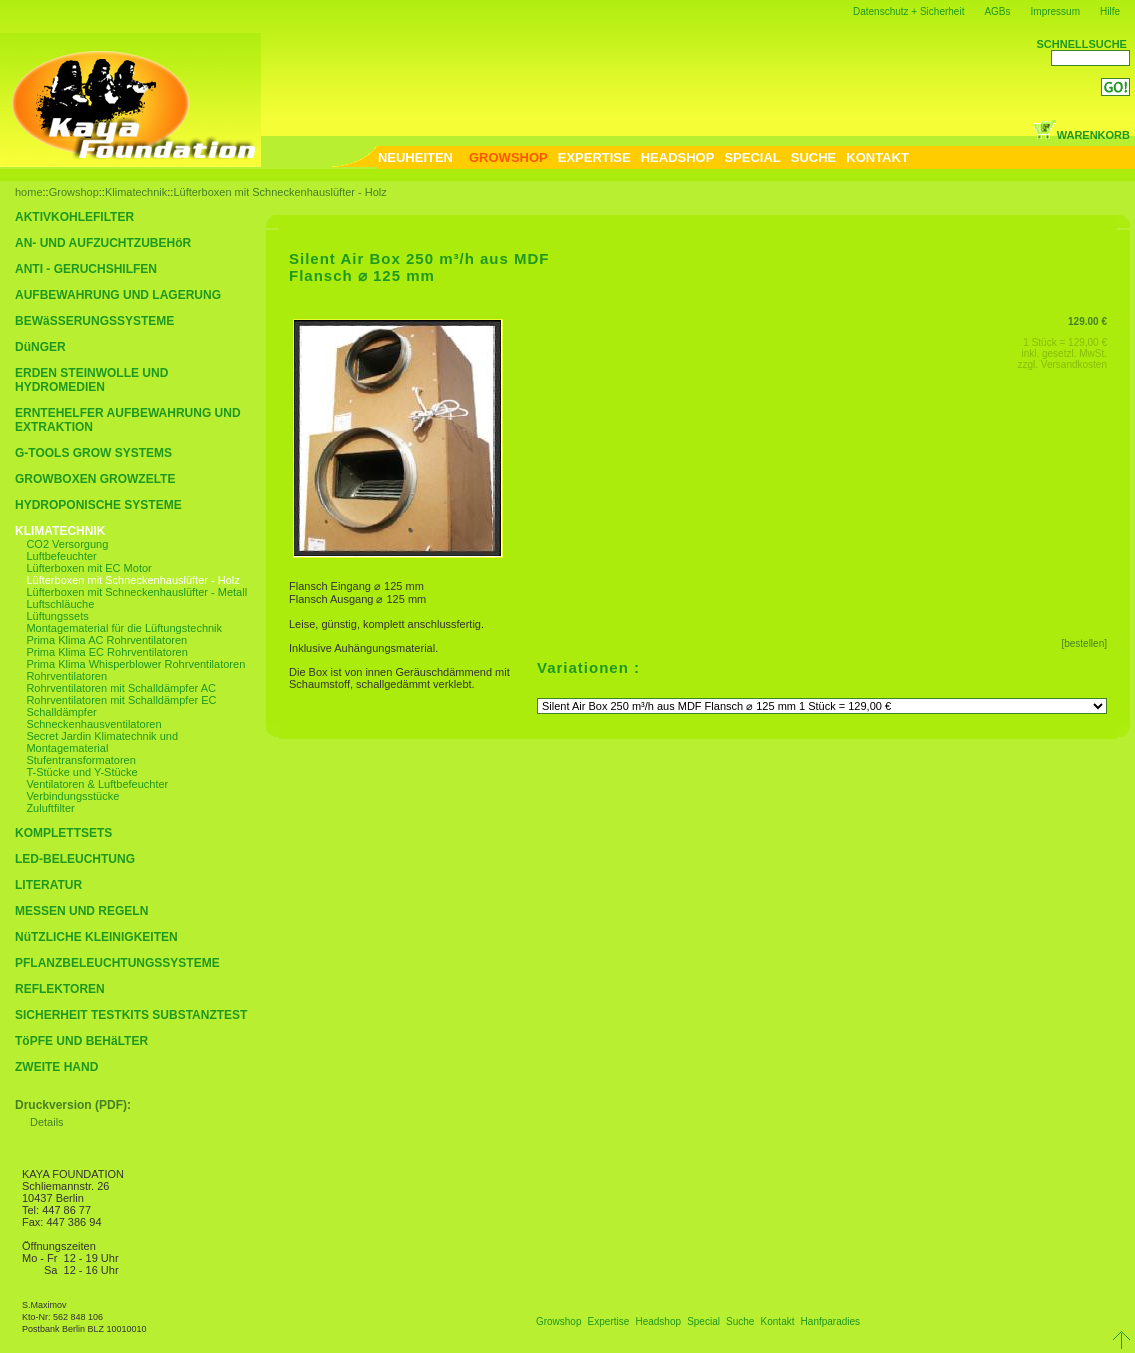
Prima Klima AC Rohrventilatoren (106, 640)
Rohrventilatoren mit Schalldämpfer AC (121, 688)
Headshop (658, 1321)
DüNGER (40, 347)
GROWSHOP (508, 157)
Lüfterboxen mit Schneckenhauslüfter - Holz (279, 192)
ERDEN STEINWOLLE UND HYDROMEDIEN (91, 380)
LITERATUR (48, 885)
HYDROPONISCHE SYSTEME (98, 505)
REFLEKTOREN (60, 989)
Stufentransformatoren (80, 760)
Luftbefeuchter (61, 556)
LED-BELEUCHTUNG (75, 859)
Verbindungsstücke (72, 796)
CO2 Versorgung (67, 544)
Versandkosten (1074, 364)
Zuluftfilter (50, 808)
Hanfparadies (830, 1321)
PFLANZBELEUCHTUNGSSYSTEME (117, 963)
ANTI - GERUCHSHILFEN (86, 269)
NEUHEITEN (415, 157)
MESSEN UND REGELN (81, 911)
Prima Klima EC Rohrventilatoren (106, 652)
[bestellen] (1084, 643)
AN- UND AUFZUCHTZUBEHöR (103, 243)
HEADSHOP (678, 157)
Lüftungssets (57, 616)
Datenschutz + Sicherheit (908, 11)
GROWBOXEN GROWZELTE (95, 479)
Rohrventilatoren (66, 676)
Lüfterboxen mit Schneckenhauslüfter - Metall (136, 592)
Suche (740, 1321)
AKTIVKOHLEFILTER (74, 217)
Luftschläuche (60, 604)
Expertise (609, 1321)
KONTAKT (877, 157)
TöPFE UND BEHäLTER (81, 1041)
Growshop (74, 192)
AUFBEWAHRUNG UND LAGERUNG (118, 295)
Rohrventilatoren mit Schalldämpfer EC (121, 700)
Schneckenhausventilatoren (93, 724)
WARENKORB (1081, 135)
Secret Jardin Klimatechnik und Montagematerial (102, 742)
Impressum (1055, 11)
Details (47, 1122)
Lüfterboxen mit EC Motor (88, 568)
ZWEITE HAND (56, 1067)
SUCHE (814, 157)
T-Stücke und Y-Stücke (81, 772)
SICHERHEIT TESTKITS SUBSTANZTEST (131, 1015)
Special (703, 1321)
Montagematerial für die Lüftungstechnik (124, 628)
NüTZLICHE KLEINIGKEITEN (96, 937)
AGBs (997, 11)
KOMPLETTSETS (63, 833)
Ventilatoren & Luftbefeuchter (97, 784)
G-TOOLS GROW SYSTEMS (93, 453)
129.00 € (1087, 321)
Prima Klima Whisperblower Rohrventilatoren (135, 664)
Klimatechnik (136, 192)
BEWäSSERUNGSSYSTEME (94, 321)
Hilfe (1110, 11)
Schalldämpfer (61, 712)
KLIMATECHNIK (60, 531)
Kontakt (778, 1321)
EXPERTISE (594, 157)
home (29, 192)
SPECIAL (752, 157)
